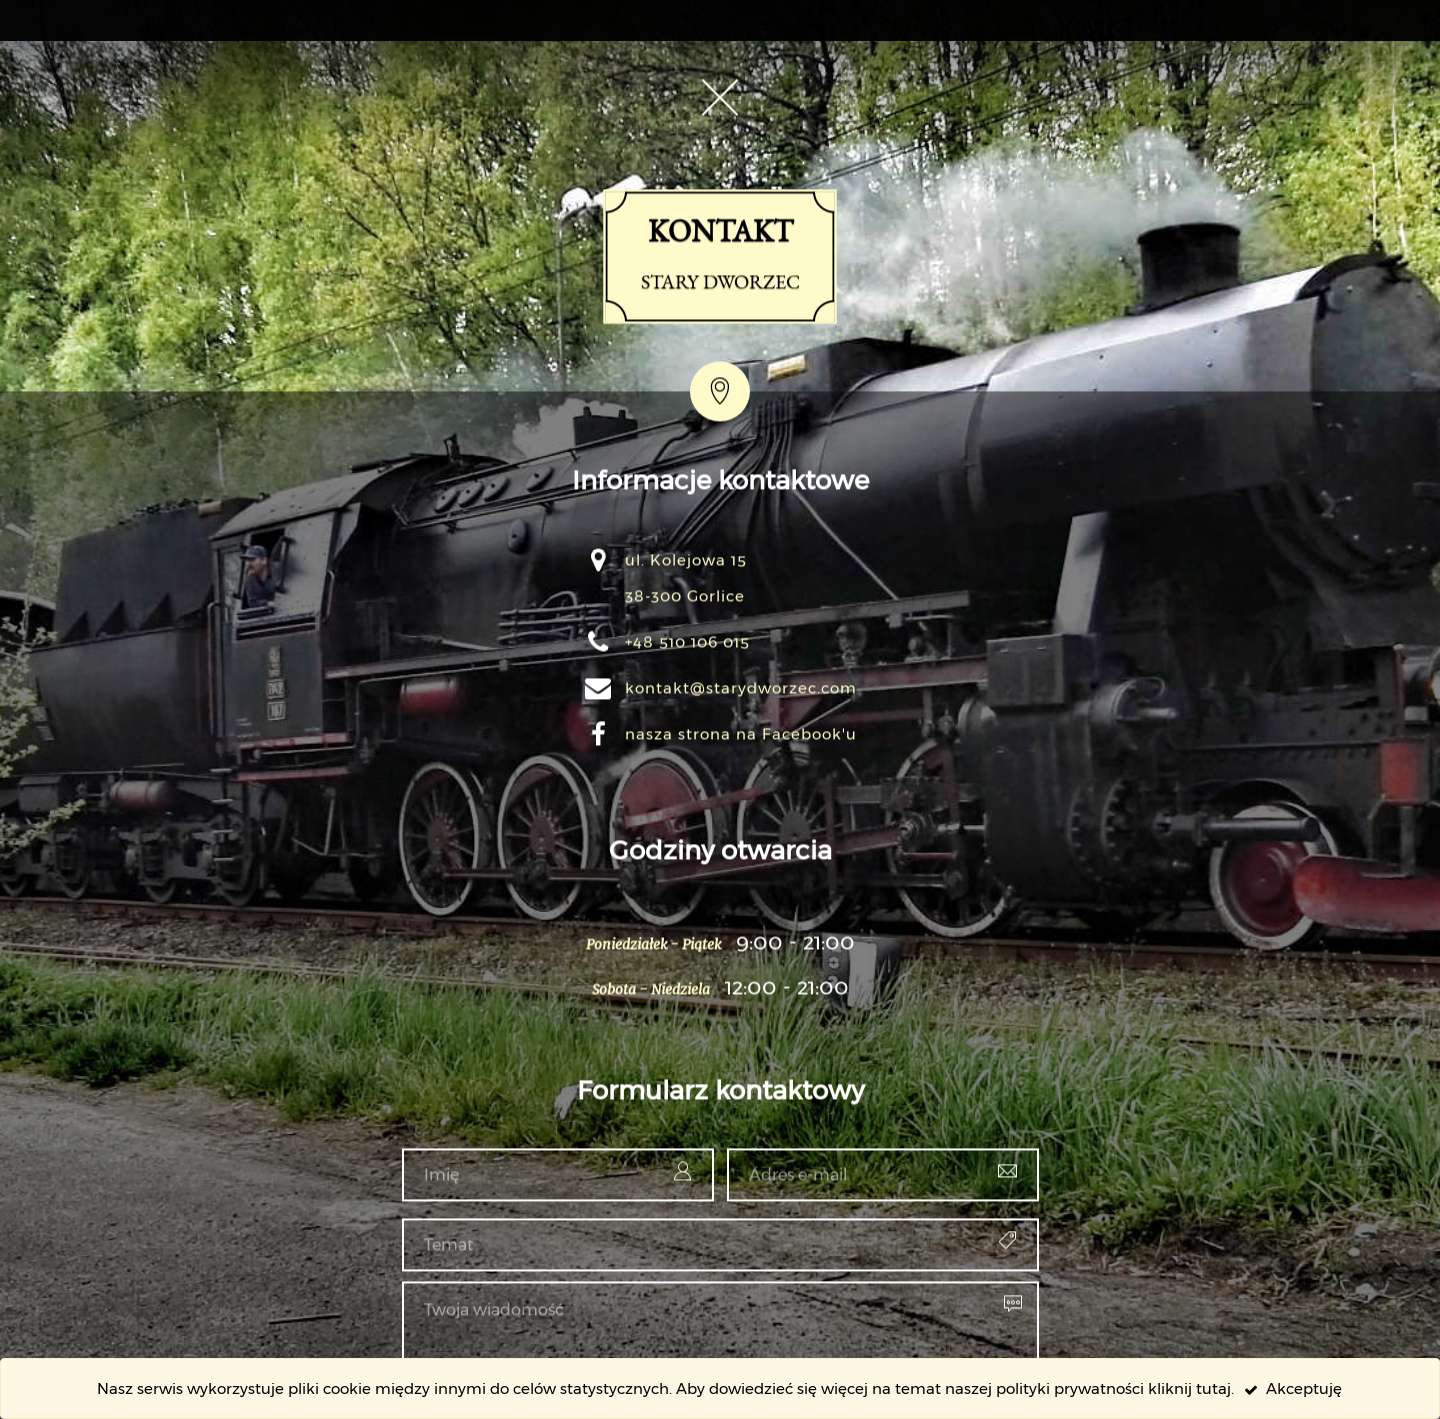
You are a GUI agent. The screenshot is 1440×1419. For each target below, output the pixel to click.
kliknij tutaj (1189, 1388)
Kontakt (720, 536)
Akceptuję (1293, 1388)
